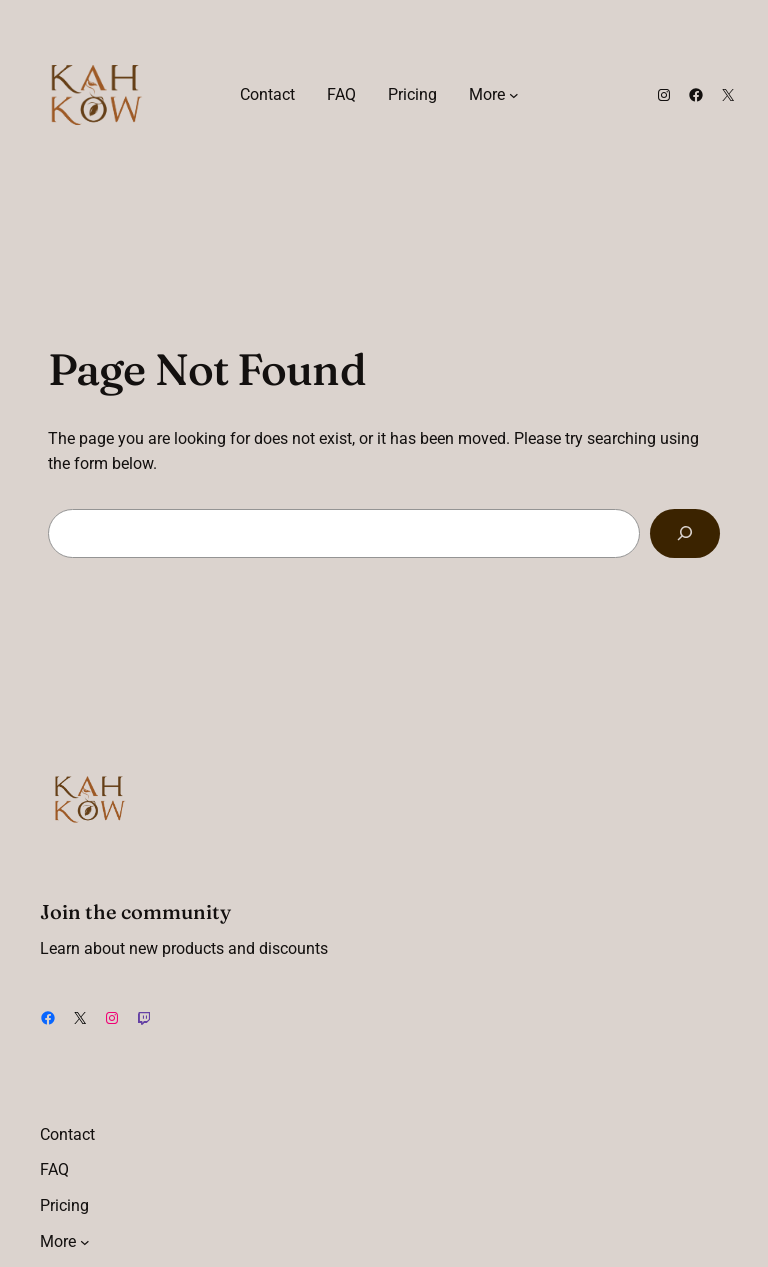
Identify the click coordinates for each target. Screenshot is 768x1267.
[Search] (685, 533)
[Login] (566, 95)
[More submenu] (514, 95)
